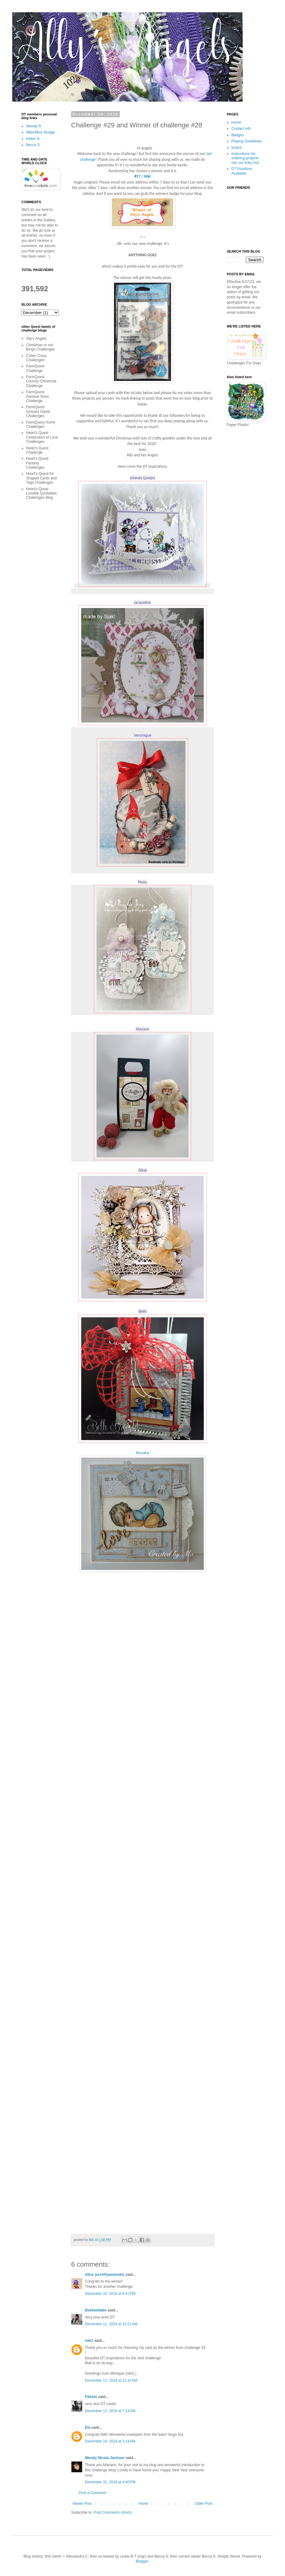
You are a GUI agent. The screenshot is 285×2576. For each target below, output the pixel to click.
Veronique (143, 735)
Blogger (142, 2561)
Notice (236, 147)
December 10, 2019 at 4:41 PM (110, 2293)
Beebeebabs (96, 2310)
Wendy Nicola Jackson (105, 2458)
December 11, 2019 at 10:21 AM (111, 2324)
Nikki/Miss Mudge (40, 132)
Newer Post (82, 2503)
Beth (143, 1311)
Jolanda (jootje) (142, 477)
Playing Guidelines (246, 141)
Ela (87, 2427)
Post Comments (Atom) (112, 2512)
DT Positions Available (241, 171)
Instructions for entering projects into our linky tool (245, 158)
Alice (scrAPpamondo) (104, 2274)
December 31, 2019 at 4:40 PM (110, 2482)
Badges (237, 135)
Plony (142, 882)
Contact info (241, 128)
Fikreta (91, 2397)
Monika (142, 1453)
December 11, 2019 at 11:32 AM (111, 2380)
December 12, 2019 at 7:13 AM (110, 2411)
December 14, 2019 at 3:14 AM (110, 2441)
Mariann (143, 1029)
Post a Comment (92, 2493)
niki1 (89, 2340)
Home (143, 2503)
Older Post (203, 2503)
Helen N (32, 139)
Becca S (33, 145)
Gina (142, 1170)
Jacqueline (142, 602)
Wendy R (33, 126)
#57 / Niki (142, 176)
